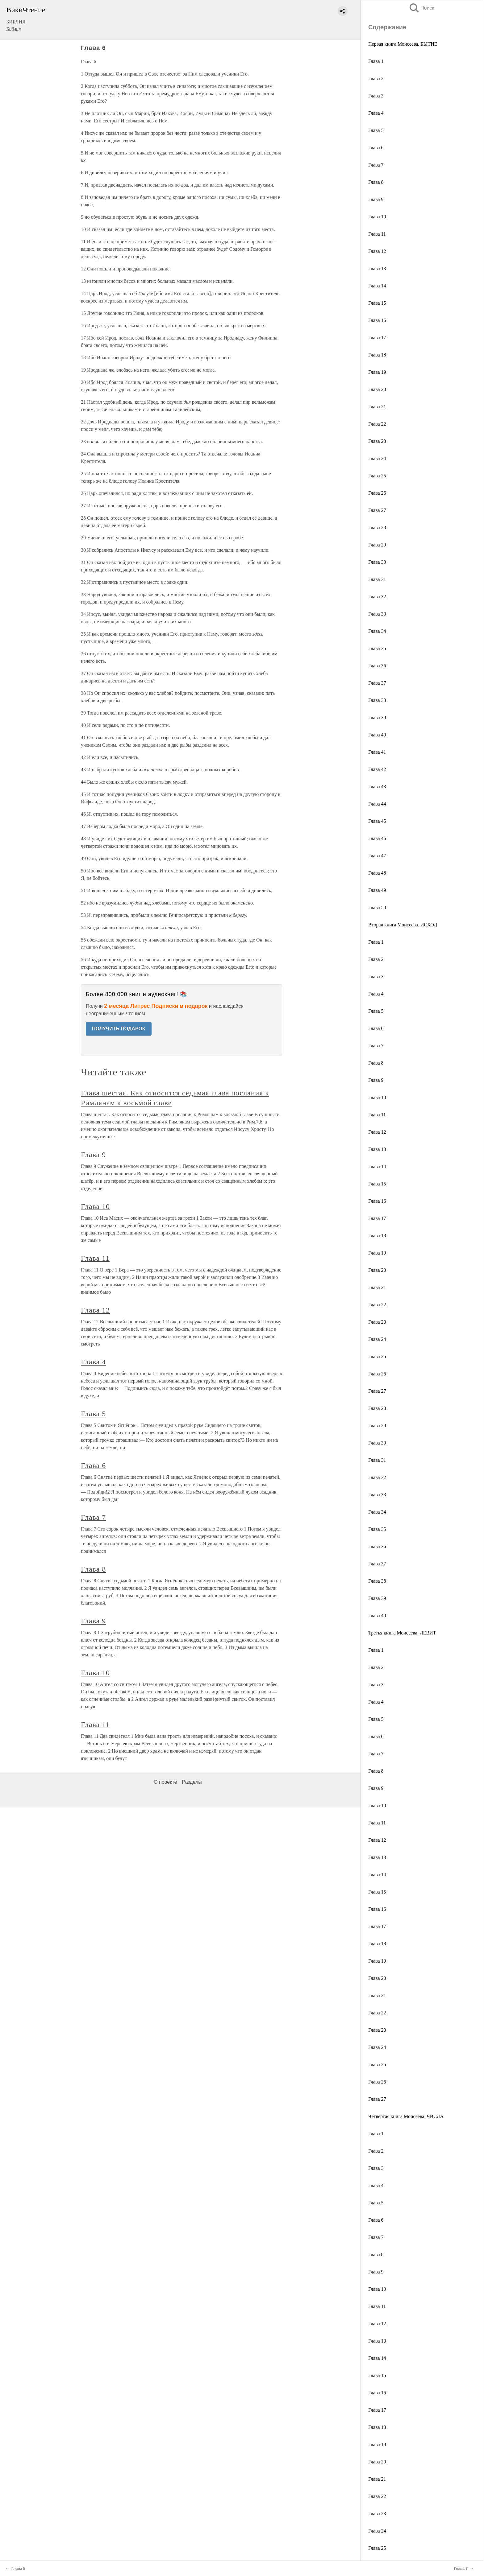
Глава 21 (377, 406)
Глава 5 (376, 130)
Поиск (421, 7)
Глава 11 (377, 234)
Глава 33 (377, 613)
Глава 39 (377, 717)
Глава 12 (377, 251)
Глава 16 (377, 320)
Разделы (192, 1782)
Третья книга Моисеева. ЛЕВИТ (402, 1632)
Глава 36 (377, 665)
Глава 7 (376, 164)
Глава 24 (377, 458)
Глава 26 (377, 493)
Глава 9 (376, 199)
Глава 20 (377, 389)
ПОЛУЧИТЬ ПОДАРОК (118, 1028)
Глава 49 (377, 890)
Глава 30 (377, 562)
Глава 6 (376, 147)
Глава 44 (377, 803)
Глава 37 (377, 683)
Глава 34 (377, 631)
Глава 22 (377, 424)
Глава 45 (377, 821)
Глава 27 (377, 510)
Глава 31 (377, 579)
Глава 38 (377, 700)
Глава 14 (377, 285)
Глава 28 (377, 527)
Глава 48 (377, 873)
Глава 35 (377, 648)
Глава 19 (377, 372)
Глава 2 (376, 78)
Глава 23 (377, 441)
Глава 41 (377, 752)
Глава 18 (377, 354)
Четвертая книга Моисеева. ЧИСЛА (406, 2116)
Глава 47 (377, 855)
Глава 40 (377, 734)
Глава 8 (376, 182)
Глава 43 (377, 786)
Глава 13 (377, 268)
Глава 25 (377, 475)
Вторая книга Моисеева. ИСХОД (402, 924)
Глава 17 (377, 337)
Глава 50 (377, 907)
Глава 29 (377, 544)
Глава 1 (376, 61)
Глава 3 (376, 95)
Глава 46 (377, 838)
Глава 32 (377, 596)
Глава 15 (377, 303)
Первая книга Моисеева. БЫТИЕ (402, 44)
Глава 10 (377, 216)
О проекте (165, 1782)
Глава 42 (377, 769)
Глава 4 (376, 113)
